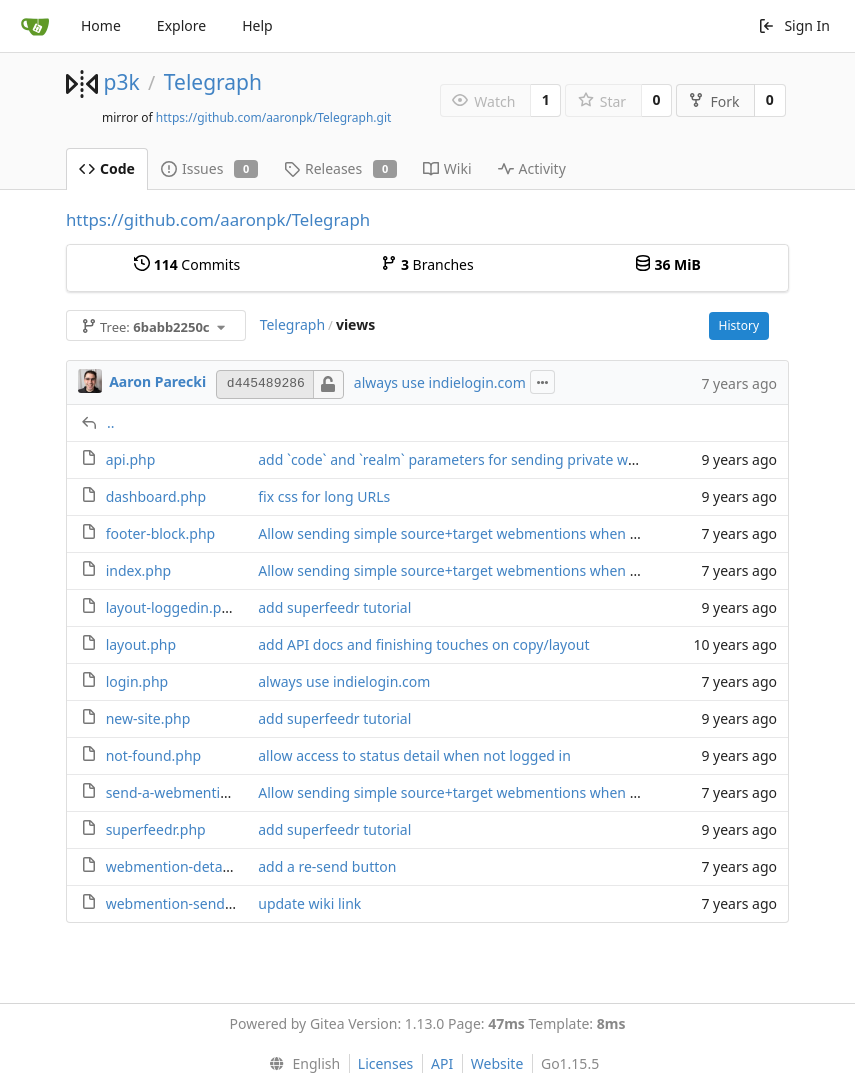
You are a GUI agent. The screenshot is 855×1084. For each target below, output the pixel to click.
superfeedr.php (156, 829)
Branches (427, 264)
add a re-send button (327, 866)
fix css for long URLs (324, 496)
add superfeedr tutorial (334, 607)
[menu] (300, 1064)
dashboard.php (156, 496)
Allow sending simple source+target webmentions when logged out (479, 533)
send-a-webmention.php (186, 792)
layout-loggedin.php (172, 607)
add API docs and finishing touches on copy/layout (423, 644)
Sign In (794, 25)
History (739, 325)
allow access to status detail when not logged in (414, 755)
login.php (137, 681)
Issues (209, 168)
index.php (139, 570)
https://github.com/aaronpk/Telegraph (218, 219)
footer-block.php (161, 533)
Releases (340, 168)
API (442, 1063)
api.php (131, 459)
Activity (532, 168)
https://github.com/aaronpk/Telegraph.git (274, 117)
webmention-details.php (186, 866)
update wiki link (309, 903)
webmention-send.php (180, 903)
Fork (713, 101)
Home (101, 25)
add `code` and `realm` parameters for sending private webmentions (482, 459)
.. (111, 422)
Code (107, 168)
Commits (187, 264)
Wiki (447, 168)
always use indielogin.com (440, 382)
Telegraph (213, 82)
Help (257, 25)
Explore (181, 25)
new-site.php (148, 718)
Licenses (386, 1063)
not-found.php (154, 755)
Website (497, 1063)
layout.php (141, 644)
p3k (121, 82)
